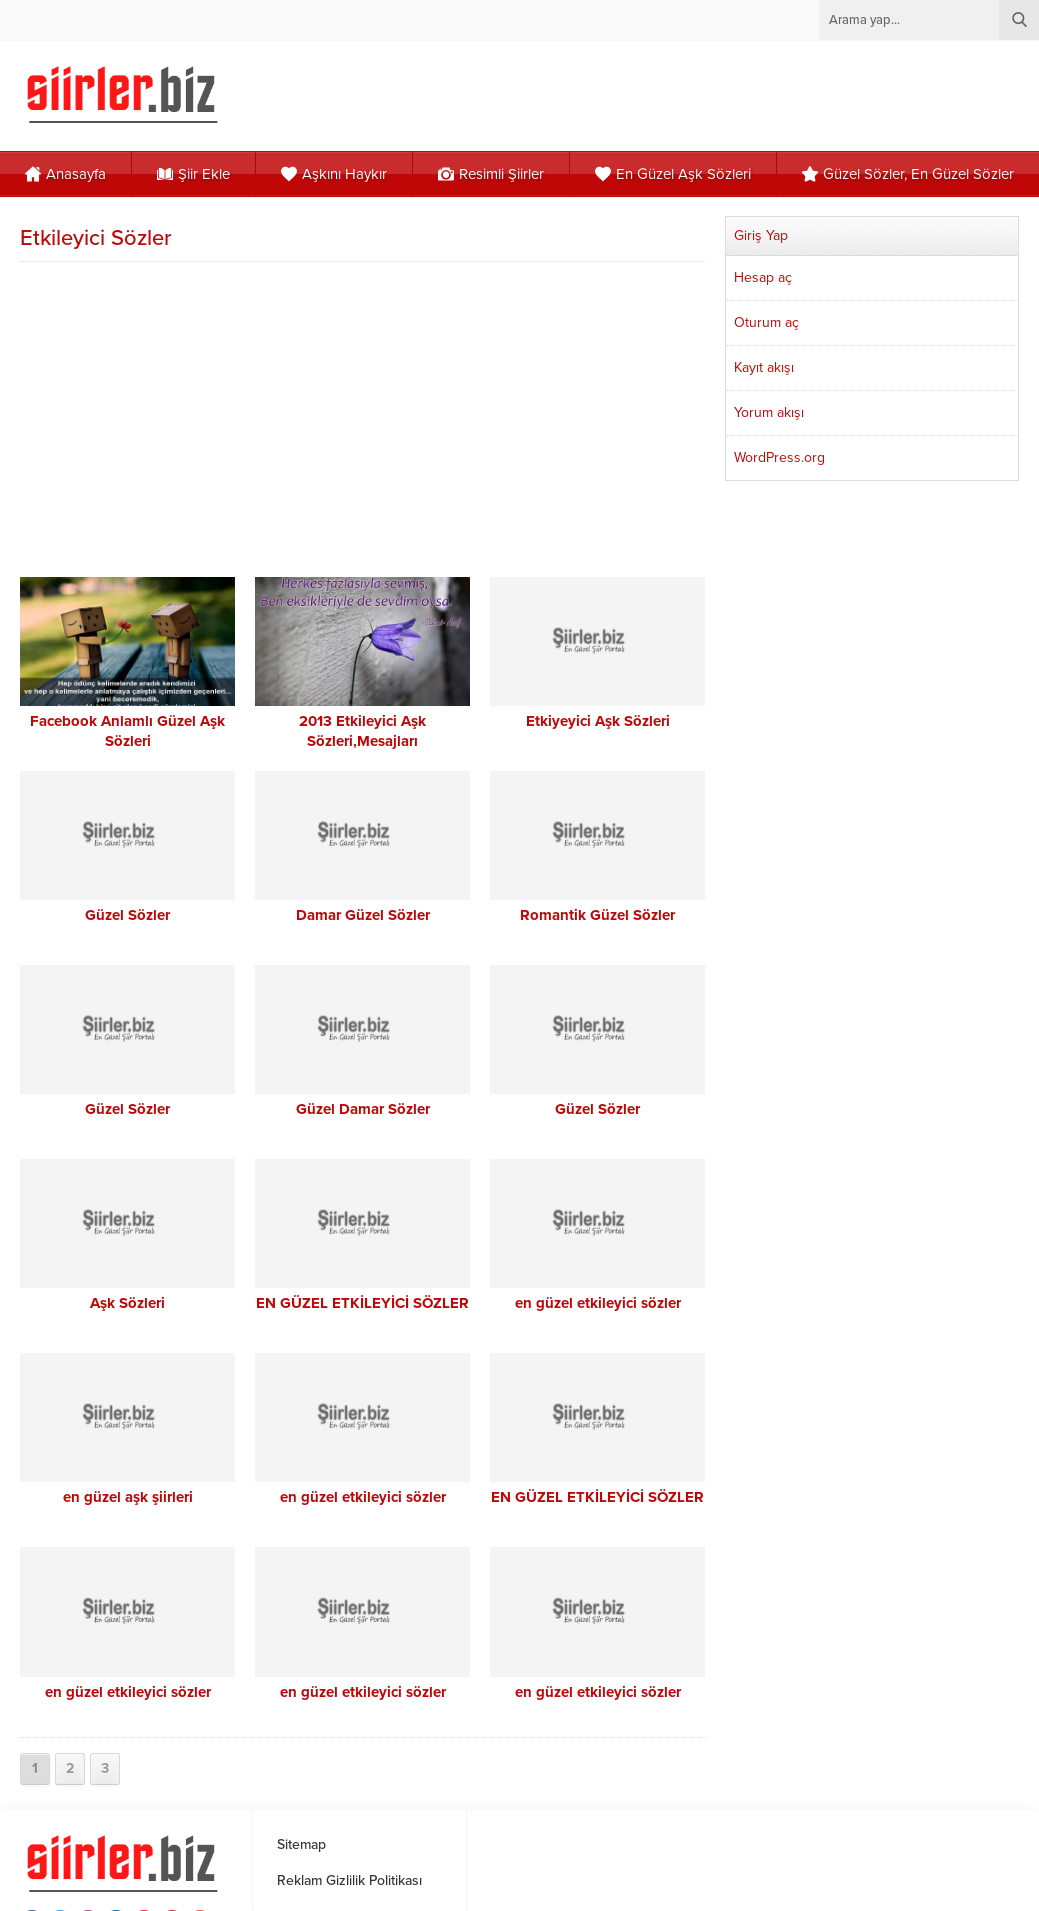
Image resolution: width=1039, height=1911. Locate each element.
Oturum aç (766, 322)
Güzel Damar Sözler (363, 1109)
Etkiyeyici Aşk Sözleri (598, 721)
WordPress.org (779, 457)
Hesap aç (763, 277)
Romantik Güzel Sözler (597, 915)
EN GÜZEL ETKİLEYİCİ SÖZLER (362, 1303)
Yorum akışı (769, 412)
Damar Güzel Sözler (363, 915)
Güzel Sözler (127, 915)
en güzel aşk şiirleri (128, 1497)
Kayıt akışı (764, 367)
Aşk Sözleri (127, 1303)
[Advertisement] (364, 417)
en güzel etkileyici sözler (598, 1303)
